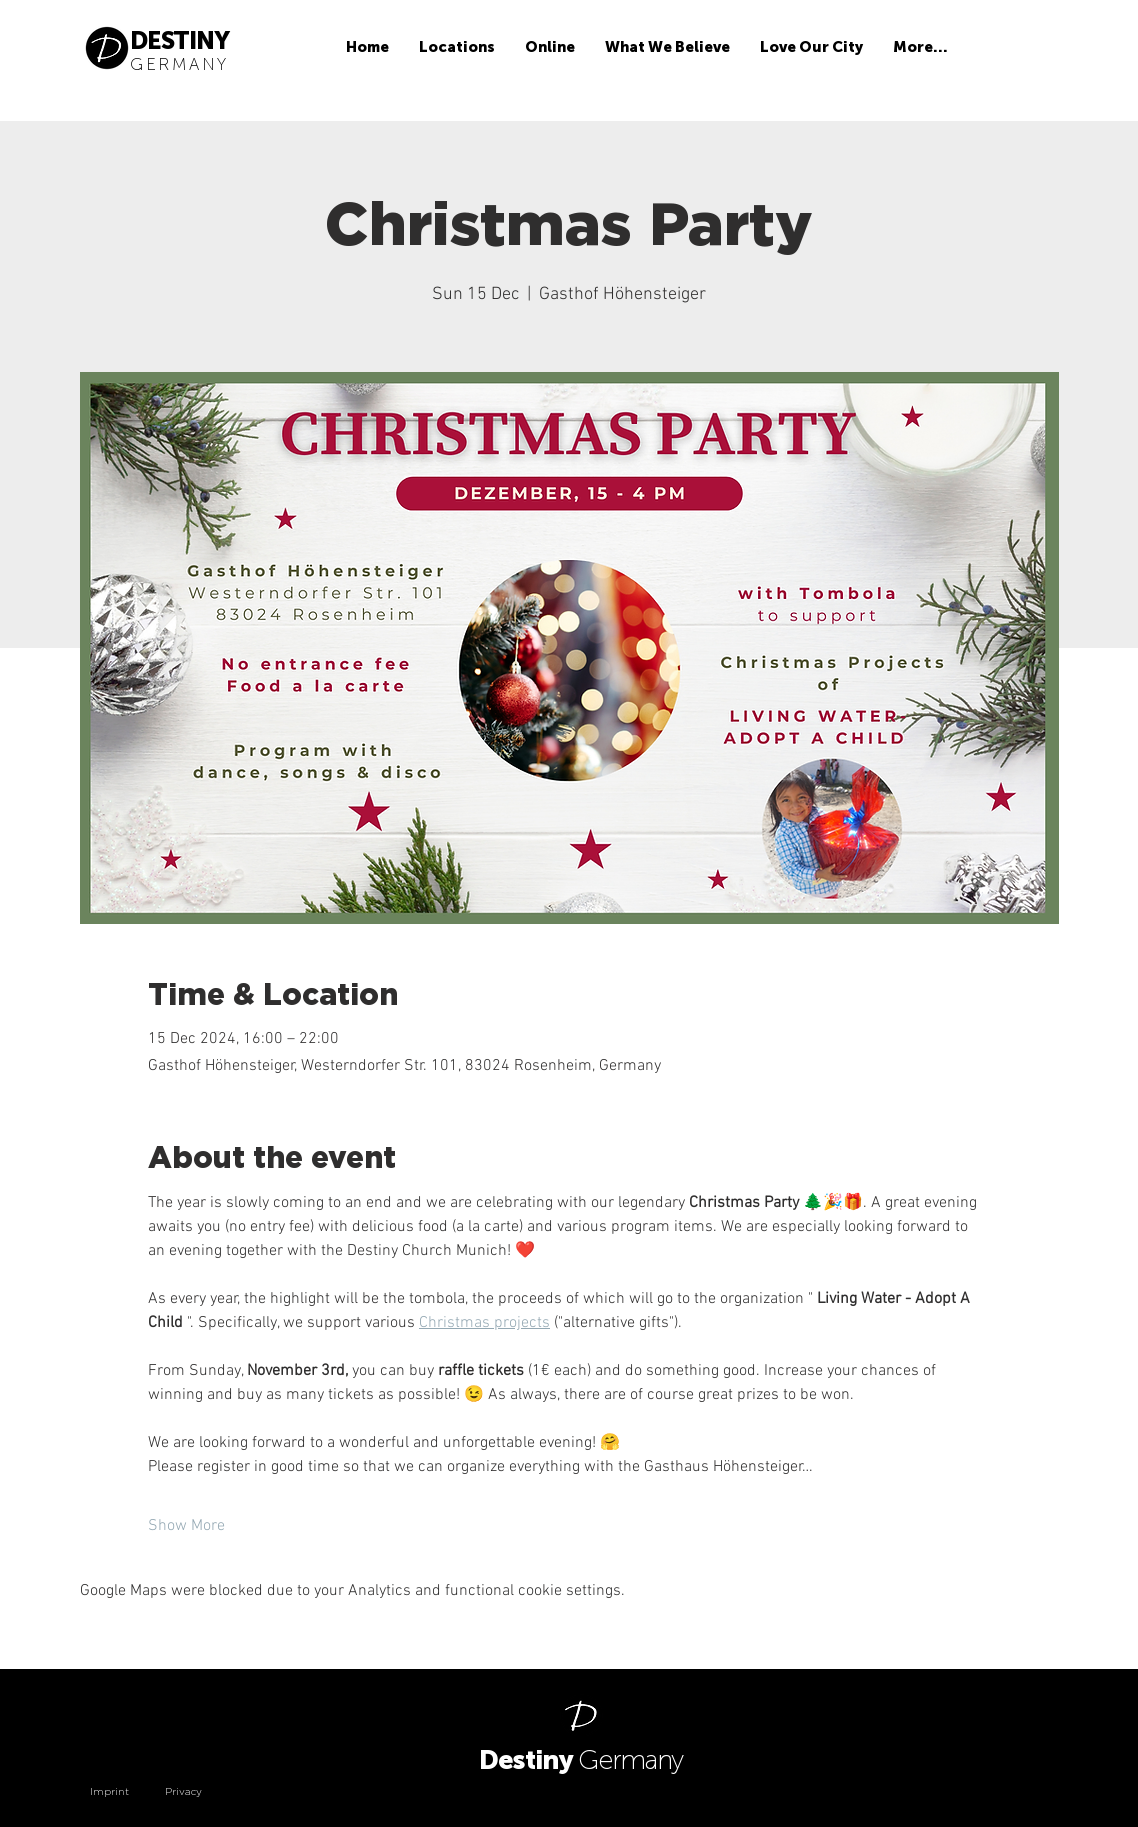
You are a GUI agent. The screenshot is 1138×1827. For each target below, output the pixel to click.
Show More (186, 1526)
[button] (457, 47)
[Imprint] (124, 1791)
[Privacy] (206, 1791)
